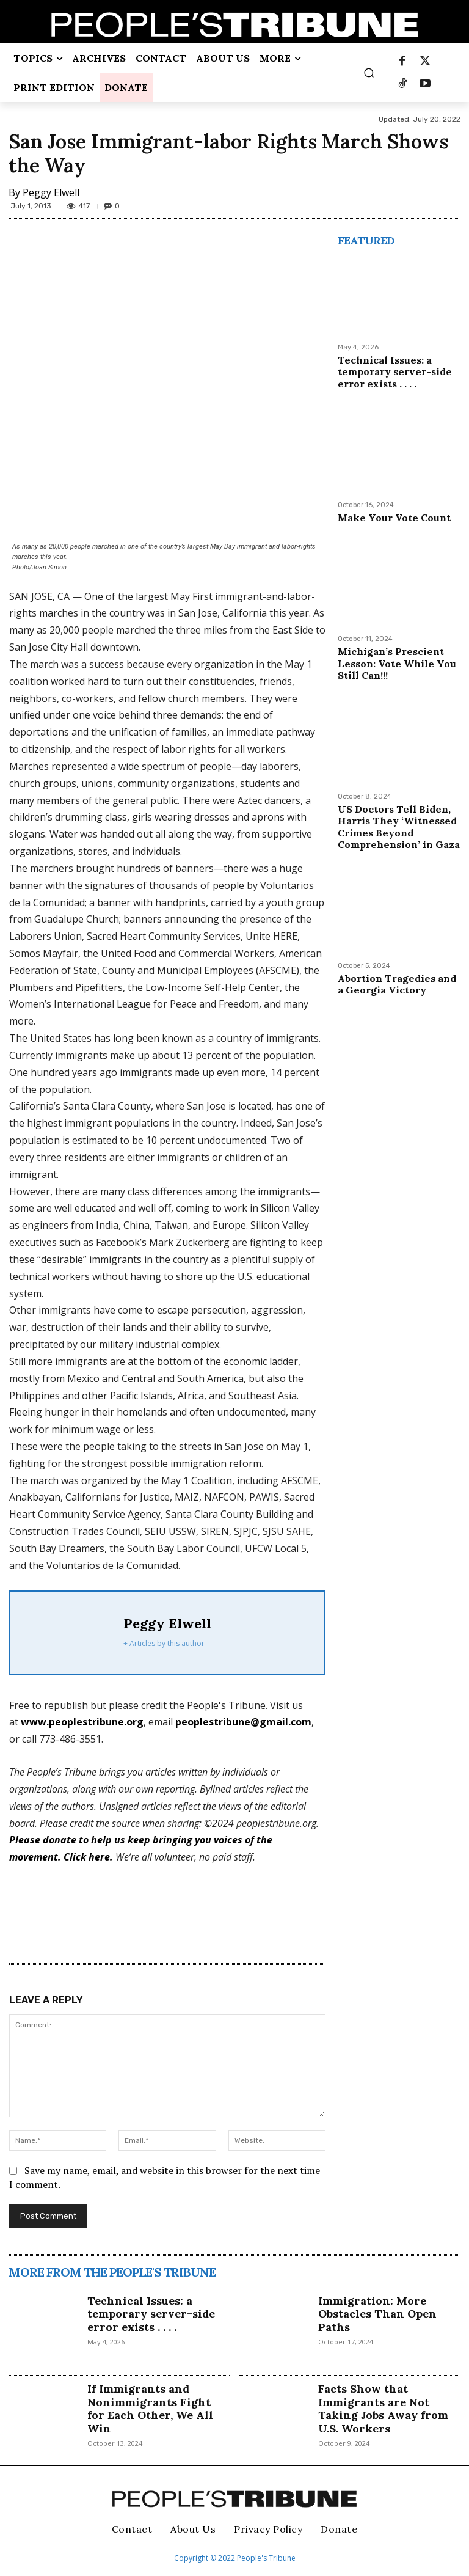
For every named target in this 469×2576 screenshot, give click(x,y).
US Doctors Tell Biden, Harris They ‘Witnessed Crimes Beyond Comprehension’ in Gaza (398, 826)
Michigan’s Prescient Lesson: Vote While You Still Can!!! (396, 663)
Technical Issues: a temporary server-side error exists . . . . (393, 371)
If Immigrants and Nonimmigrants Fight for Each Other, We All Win (150, 2408)
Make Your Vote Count (395, 517)
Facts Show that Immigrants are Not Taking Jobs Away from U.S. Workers (383, 2408)
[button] (368, 73)
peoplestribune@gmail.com (243, 1722)
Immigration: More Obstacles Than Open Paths (377, 2314)
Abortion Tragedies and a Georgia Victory (396, 983)
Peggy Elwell (51, 192)
